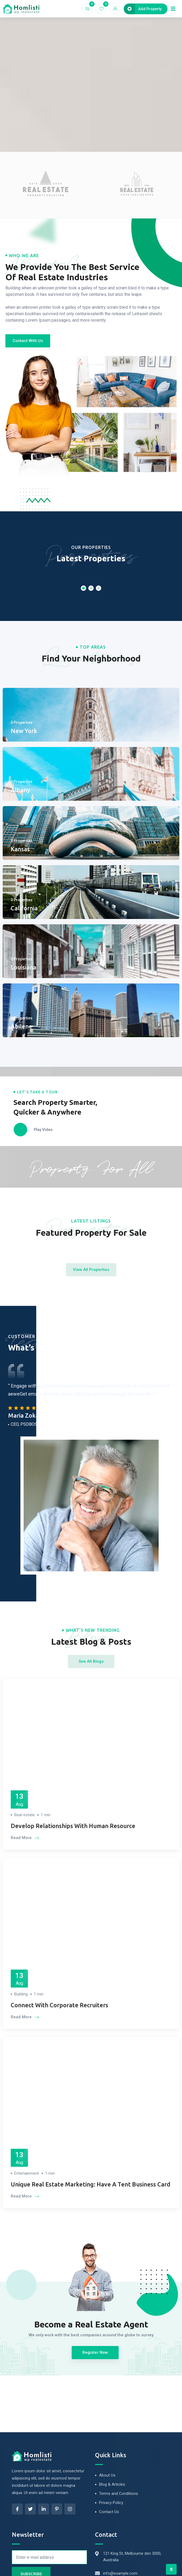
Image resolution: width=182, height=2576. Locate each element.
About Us (107, 2475)
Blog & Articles (112, 2484)
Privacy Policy (111, 2502)
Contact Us (109, 2511)
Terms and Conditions (118, 2493)
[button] (27, 340)
